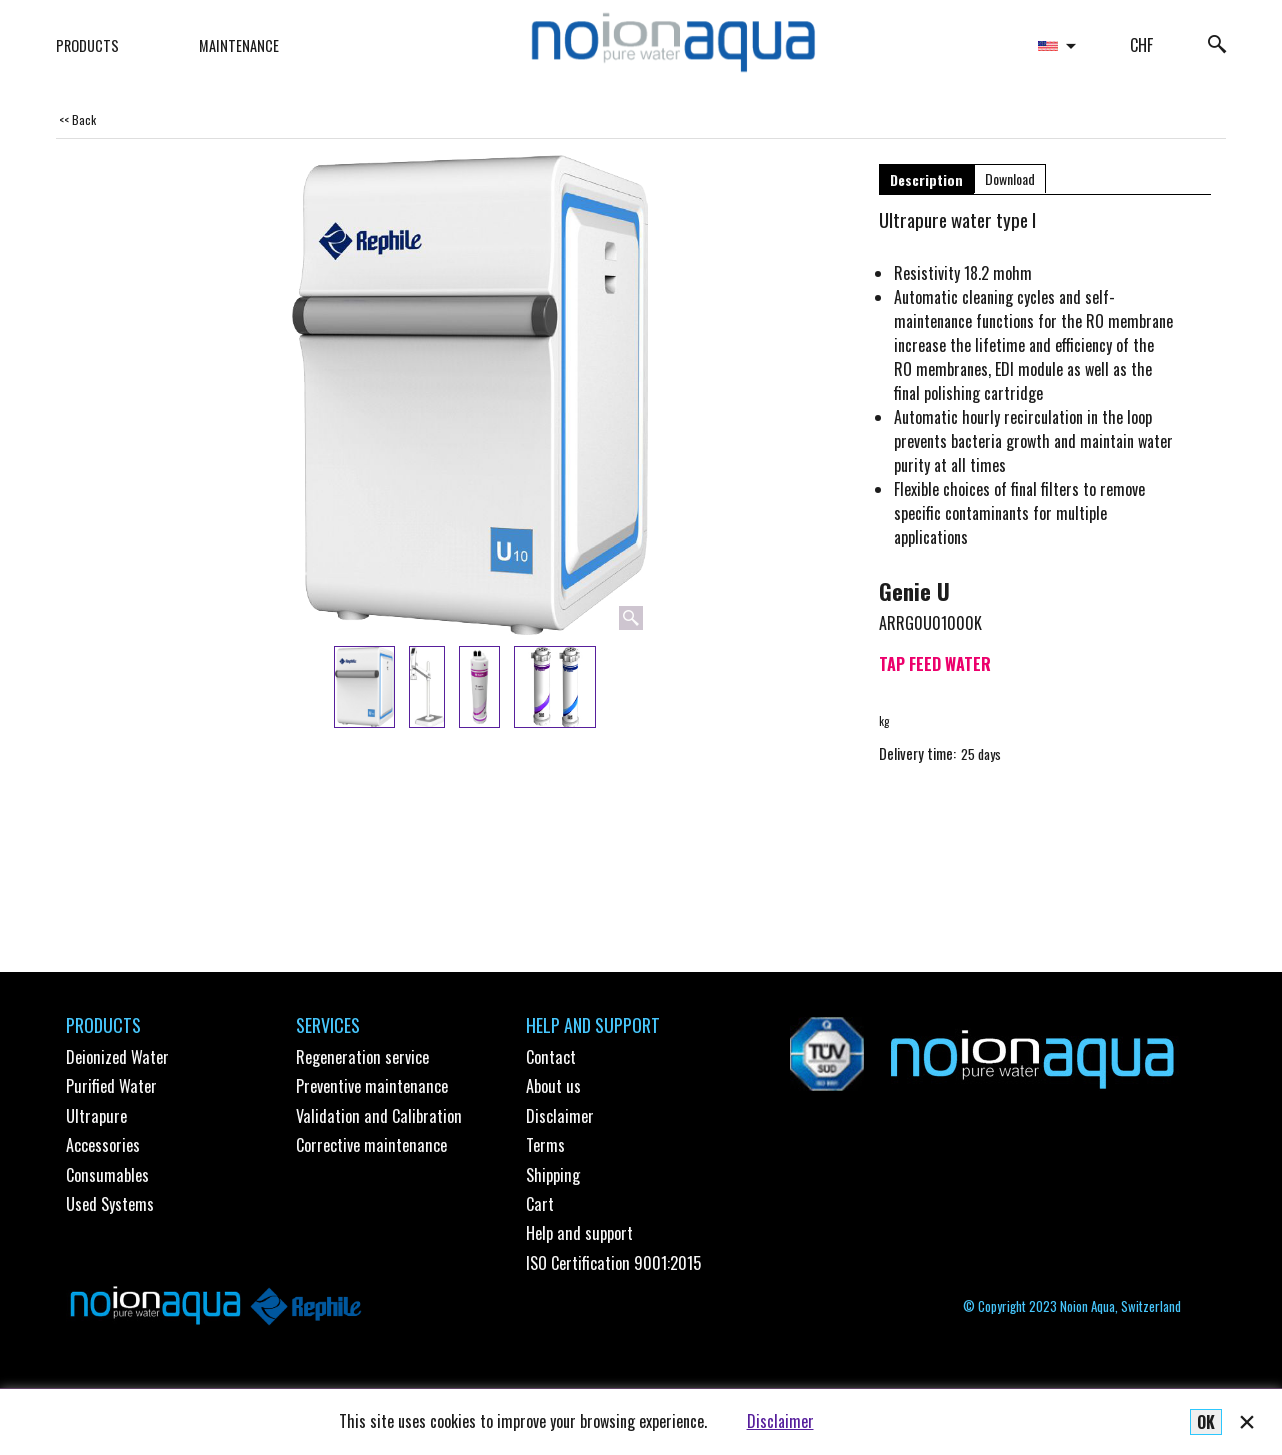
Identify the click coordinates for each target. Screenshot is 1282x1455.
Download (1010, 178)
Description (926, 179)
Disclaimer (780, 1421)
